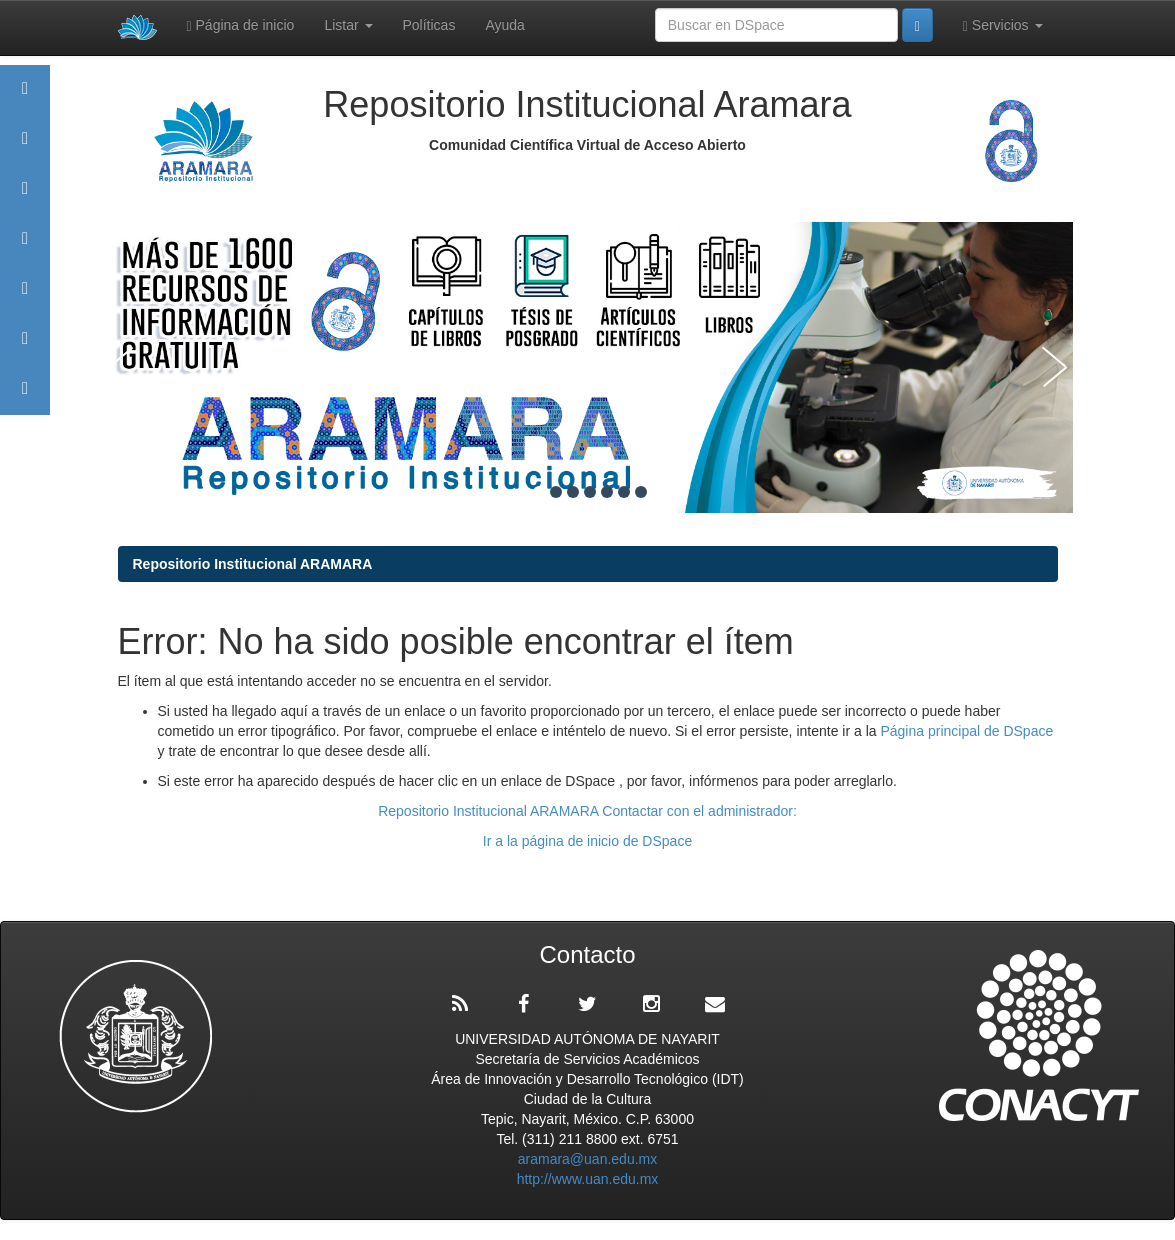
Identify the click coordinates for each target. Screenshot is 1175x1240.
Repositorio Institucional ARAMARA (253, 564)
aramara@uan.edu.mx (588, 1159)
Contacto (25, 397)
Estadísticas (25, 347)
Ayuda (504, 25)
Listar (348, 25)
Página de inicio (241, 25)
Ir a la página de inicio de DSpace (587, 841)
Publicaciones (25, 247)
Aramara (25, 147)
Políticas (429, 25)
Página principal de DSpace (966, 731)
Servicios (1003, 25)
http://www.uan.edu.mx (588, 1179)
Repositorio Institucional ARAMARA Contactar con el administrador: (587, 811)
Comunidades (25, 197)
